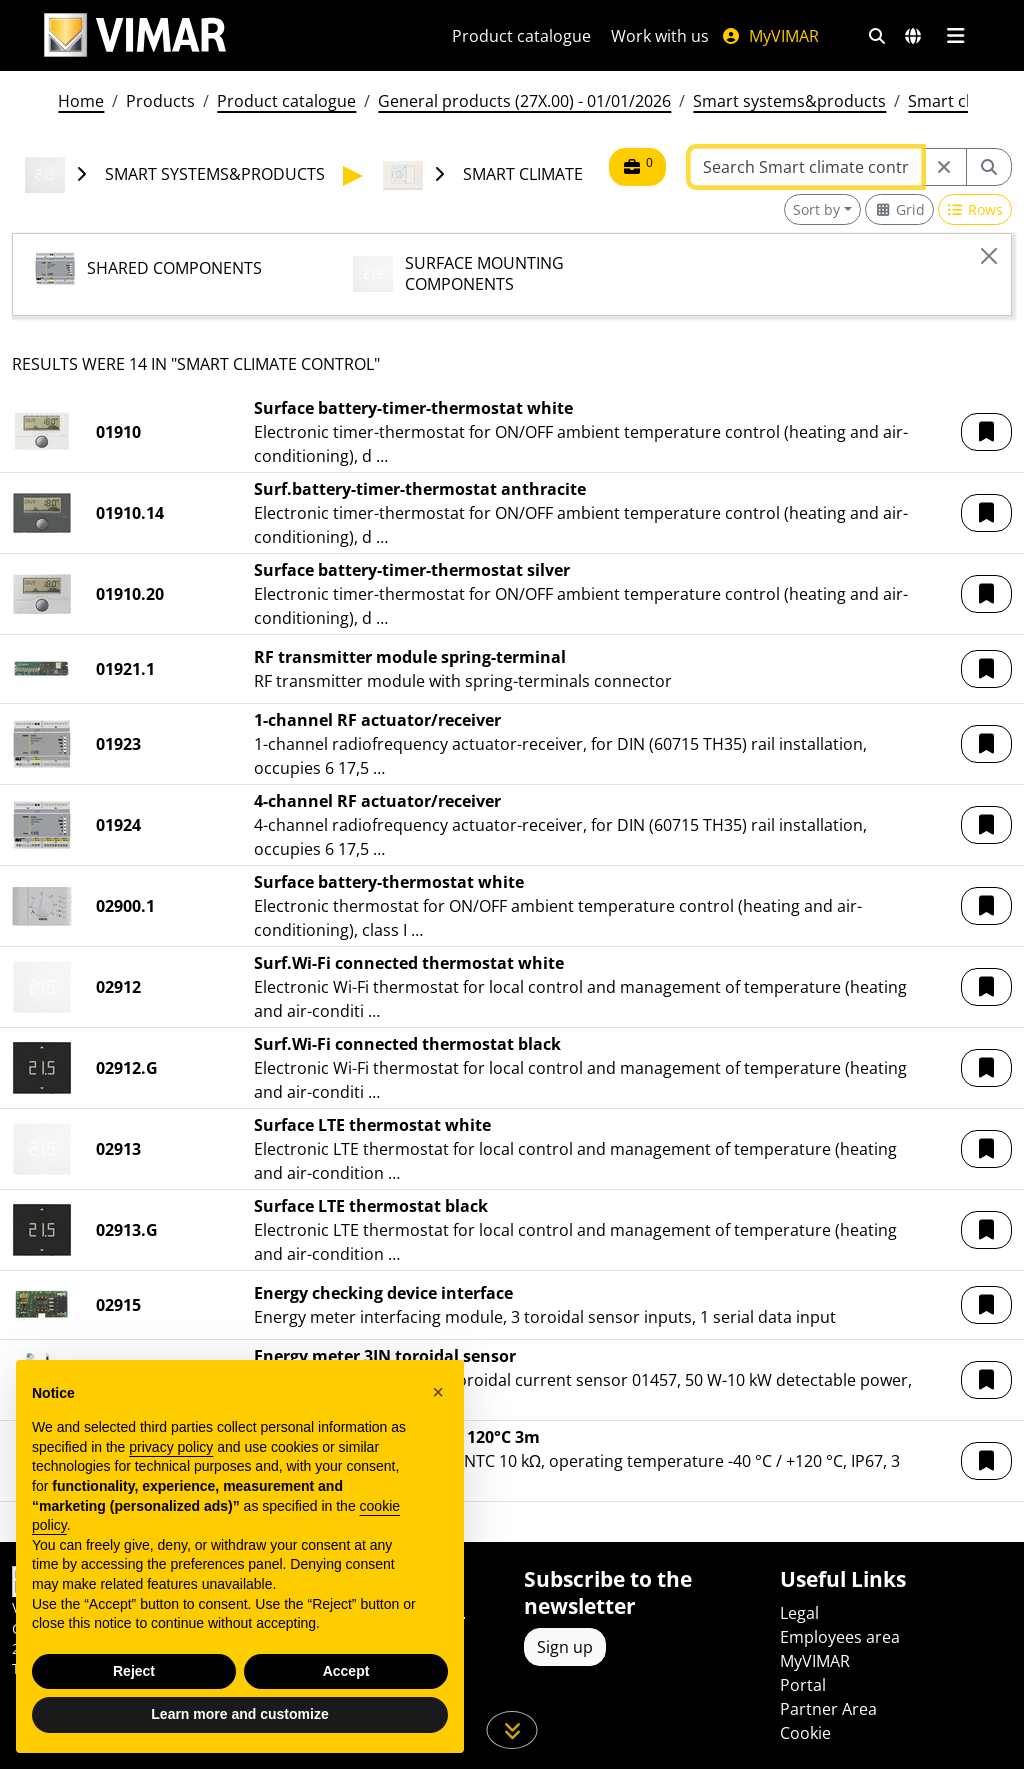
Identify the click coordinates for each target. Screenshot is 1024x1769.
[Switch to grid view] (899, 209)
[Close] (989, 256)
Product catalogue (521, 36)
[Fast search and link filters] (877, 36)
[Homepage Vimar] (135, 35)
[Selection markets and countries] (913, 36)
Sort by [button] (816, 209)
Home (81, 101)
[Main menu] (955, 36)
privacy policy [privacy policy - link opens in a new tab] (171, 1464)
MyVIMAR (770, 36)
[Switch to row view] (975, 209)
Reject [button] (134, 1688)
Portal (803, 1685)
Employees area (840, 1637)
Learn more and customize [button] (239, 1731)
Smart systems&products (789, 101)
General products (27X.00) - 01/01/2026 (524, 101)
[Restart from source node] (944, 167)
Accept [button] (346, 1688)
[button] (986, 432)
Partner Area (828, 1709)
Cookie (805, 1733)
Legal (799, 1613)
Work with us (660, 36)
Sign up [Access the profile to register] (565, 1647)
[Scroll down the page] (512, 1730)
